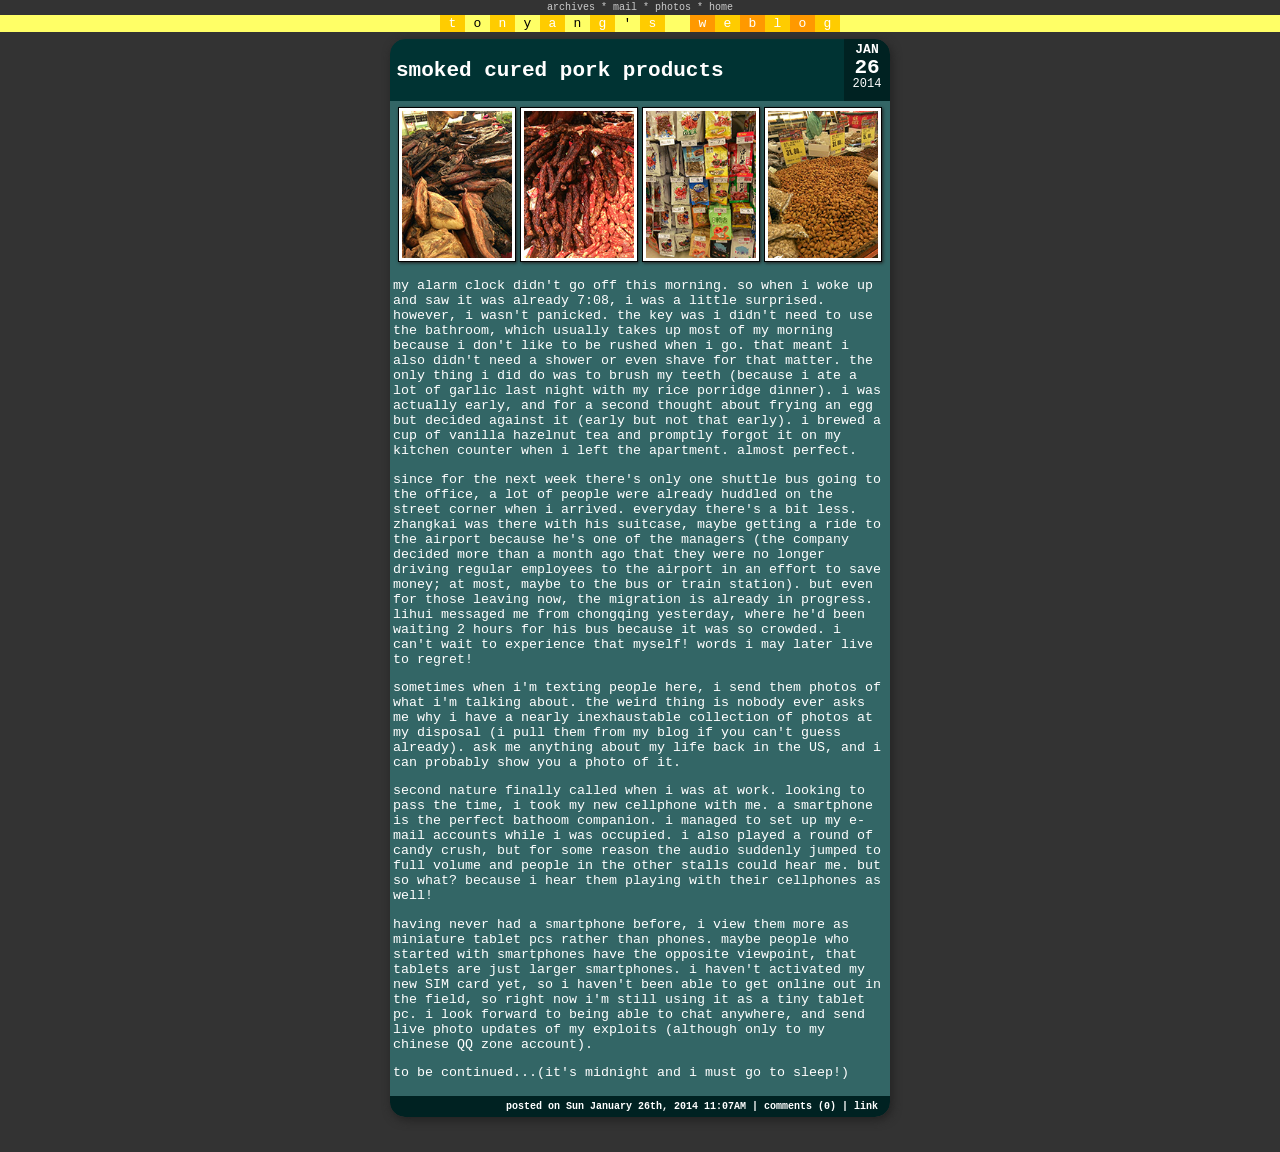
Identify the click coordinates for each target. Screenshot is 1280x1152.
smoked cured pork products (560, 70)
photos (673, 7)
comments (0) (800, 1106)
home (721, 7)
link (866, 1106)
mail (625, 7)
